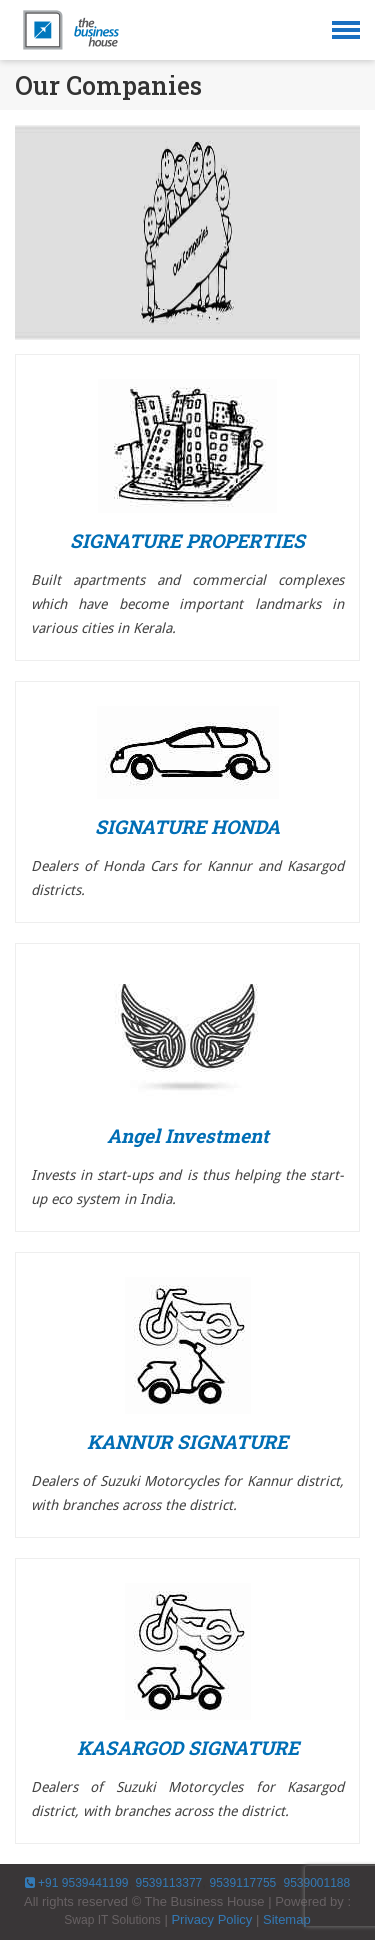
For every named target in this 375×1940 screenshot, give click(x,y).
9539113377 (167, 1883)
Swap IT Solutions (112, 1920)
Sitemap (287, 1919)
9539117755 (242, 1883)
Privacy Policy (211, 1919)
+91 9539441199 (77, 1883)
